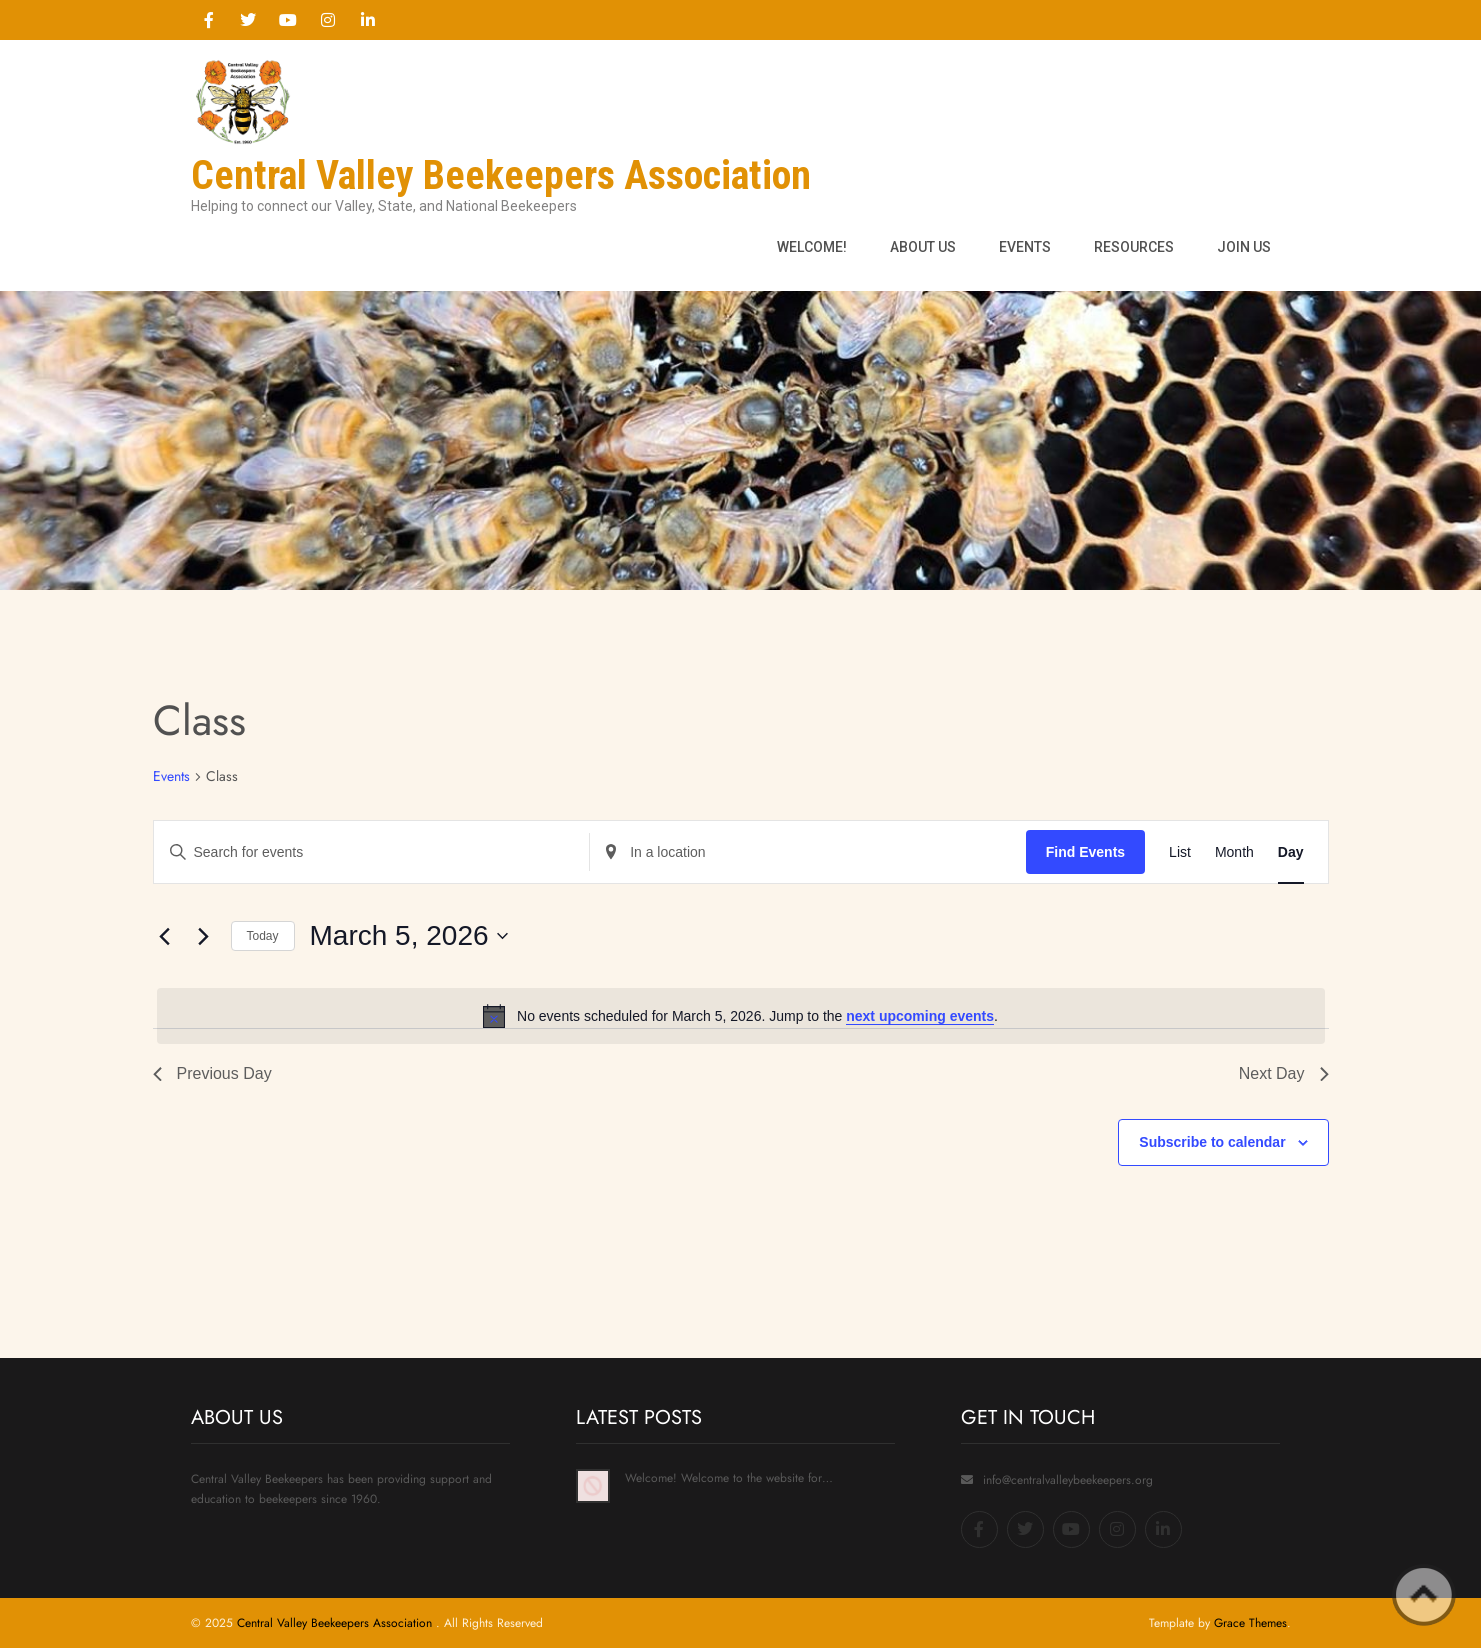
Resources (1134, 247)
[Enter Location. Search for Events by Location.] (808, 852)
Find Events (1085, 852)
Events (1025, 247)
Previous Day (212, 1073)
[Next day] (204, 936)
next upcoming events (920, 1016)
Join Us (1244, 247)
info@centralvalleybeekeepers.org (1068, 1480)
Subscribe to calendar (1212, 1142)
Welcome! (812, 247)
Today (263, 936)
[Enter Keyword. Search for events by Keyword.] (372, 852)
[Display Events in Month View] (1234, 852)
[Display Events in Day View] (1291, 852)
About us (923, 247)
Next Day (1284, 1073)
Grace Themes (1250, 1623)
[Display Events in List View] (1180, 852)
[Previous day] (165, 936)
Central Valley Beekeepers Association (336, 1623)
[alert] (741, 1016)
